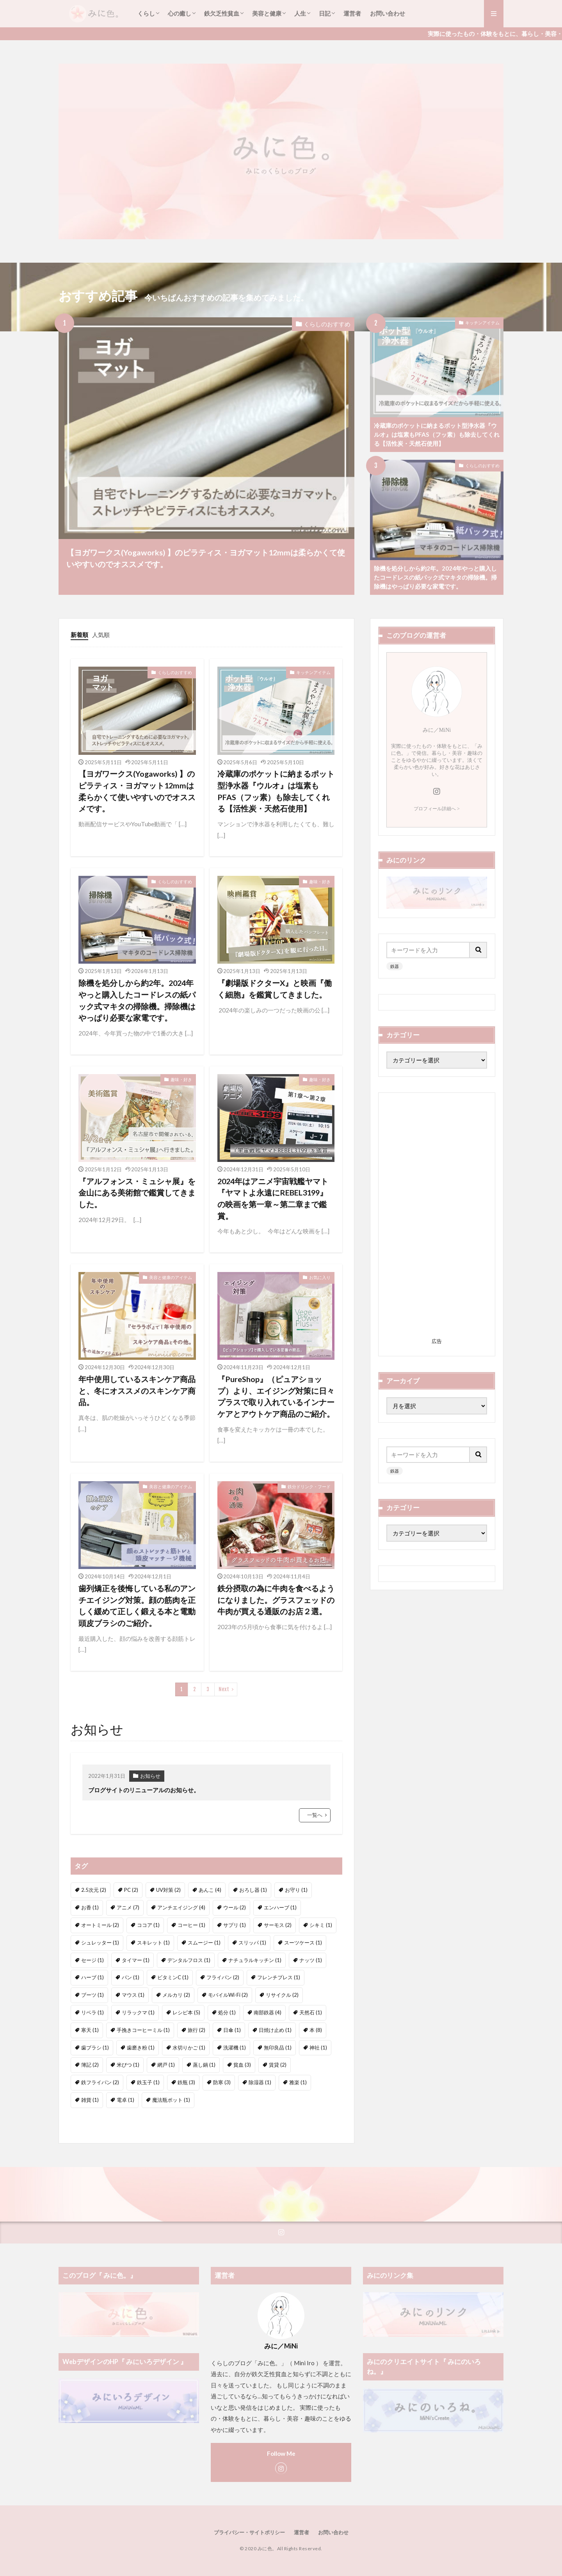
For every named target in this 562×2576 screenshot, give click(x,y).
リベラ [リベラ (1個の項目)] (92, 2012)
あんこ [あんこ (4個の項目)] (210, 1890)
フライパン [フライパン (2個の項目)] (222, 1977)
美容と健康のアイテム (170, 1277)
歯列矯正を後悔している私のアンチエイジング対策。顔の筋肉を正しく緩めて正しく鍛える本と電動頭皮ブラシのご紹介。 (137, 1605)
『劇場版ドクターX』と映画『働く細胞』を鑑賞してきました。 (274, 988)
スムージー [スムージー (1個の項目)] (204, 1942)
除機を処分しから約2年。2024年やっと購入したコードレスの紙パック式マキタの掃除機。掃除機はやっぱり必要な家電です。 (435, 577)
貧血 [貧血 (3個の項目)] (242, 2065)
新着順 (79, 634)
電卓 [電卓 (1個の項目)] (125, 2100)
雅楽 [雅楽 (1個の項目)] (298, 2082)
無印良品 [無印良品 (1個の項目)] (278, 2047)
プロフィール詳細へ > (437, 808)
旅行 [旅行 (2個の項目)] (196, 2030)
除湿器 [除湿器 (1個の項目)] (260, 2082)
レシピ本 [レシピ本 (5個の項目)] (186, 2012)
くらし (146, 13)
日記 (325, 13)
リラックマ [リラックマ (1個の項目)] (138, 2012)
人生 (300, 13)
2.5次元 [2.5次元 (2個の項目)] (93, 1890)
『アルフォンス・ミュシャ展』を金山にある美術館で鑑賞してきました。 (137, 1192)
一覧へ (314, 1815)
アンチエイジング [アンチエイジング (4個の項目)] (181, 1907)
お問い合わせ (387, 13)
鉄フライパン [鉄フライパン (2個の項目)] (100, 2082)
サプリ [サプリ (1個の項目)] (234, 1925)
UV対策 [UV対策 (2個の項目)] (168, 1890)
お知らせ (150, 1776)
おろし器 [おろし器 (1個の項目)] (253, 1890)
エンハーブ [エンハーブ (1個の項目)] (280, 1907)
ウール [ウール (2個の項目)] (234, 1907)
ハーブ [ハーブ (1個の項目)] (92, 1977)
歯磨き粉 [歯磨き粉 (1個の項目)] (141, 2047)
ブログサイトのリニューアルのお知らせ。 (143, 1789)
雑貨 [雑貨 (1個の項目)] (90, 2100)
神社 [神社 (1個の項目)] (318, 2047)
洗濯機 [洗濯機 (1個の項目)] (234, 2047)
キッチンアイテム (482, 322)
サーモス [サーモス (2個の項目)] (278, 1925)
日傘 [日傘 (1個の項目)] (232, 2030)
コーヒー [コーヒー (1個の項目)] (191, 1925)
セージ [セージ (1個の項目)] (92, 1960)
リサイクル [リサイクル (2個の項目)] (282, 1995)
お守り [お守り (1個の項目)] (296, 1890)
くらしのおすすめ (327, 323)
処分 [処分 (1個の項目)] (227, 2012)
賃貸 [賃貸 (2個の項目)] (277, 2065)
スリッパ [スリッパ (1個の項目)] (252, 1942)
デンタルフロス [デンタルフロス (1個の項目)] (188, 1960)
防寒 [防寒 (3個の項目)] (222, 2082)
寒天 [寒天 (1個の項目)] (90, 2030)
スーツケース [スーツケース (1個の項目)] (303, 1942)
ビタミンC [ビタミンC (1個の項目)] (173, 1977)
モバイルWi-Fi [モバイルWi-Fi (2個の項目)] (228, 1995)
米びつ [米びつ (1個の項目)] (128, 2065)
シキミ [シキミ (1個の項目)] (320, 1925)
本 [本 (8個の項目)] (315, 2030)
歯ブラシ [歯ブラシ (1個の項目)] (95, 2047)
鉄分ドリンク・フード (309, 1486)
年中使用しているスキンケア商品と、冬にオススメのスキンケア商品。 (137, 1390)
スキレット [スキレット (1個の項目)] (153, 1942)
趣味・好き (320, 881)
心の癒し (179, 13)
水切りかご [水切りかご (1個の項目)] (189, 2047)
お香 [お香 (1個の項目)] (90, 1907)
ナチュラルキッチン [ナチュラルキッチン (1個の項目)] (254, 1960)
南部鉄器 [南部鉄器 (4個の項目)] (267, 2012)
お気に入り (320, 1277)
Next (224, 1689)
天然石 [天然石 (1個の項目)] (310, 2012)
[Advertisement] (436, 1218)
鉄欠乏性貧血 (221, 13)
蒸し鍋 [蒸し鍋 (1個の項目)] (204, 2065)
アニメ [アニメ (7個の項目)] (128, 1907)
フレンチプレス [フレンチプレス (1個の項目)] (278, 1977)
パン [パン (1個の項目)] (130, 1977)
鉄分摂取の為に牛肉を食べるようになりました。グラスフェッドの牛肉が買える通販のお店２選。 (275, 1599)
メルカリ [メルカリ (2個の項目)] (176, 1995)
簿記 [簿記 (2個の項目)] (90, 2065)
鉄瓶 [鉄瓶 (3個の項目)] (186, 2082)
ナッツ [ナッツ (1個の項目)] (310, 1960)
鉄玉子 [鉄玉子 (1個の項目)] (148, 2082)
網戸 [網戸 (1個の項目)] (166, 2065)
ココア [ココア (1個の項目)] (148, 1925)
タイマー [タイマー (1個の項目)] (135, 1960)
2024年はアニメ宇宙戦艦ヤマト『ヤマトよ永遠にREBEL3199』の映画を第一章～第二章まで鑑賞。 (272, 1198)
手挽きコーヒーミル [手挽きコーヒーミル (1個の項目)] (143, 2030)
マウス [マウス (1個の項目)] (133, 1995)
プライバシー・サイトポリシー (249, 2532)
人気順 (101, 634)
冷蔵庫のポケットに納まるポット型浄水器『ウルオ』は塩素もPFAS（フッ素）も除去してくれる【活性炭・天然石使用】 (437, 434)
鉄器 (394, 966)
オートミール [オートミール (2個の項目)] (100, 1925)
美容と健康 (266, 13)
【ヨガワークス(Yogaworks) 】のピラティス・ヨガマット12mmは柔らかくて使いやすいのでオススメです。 (205, 558)
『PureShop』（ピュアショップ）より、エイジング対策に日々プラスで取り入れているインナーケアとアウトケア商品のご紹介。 (275, 1396)
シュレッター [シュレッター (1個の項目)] (100, 1942)
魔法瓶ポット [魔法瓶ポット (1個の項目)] (171, 2100)
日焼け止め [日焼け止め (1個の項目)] (275, 2030)
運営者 (352, 13)
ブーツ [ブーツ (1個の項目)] (92, 1995)
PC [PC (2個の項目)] (131, 1890)
